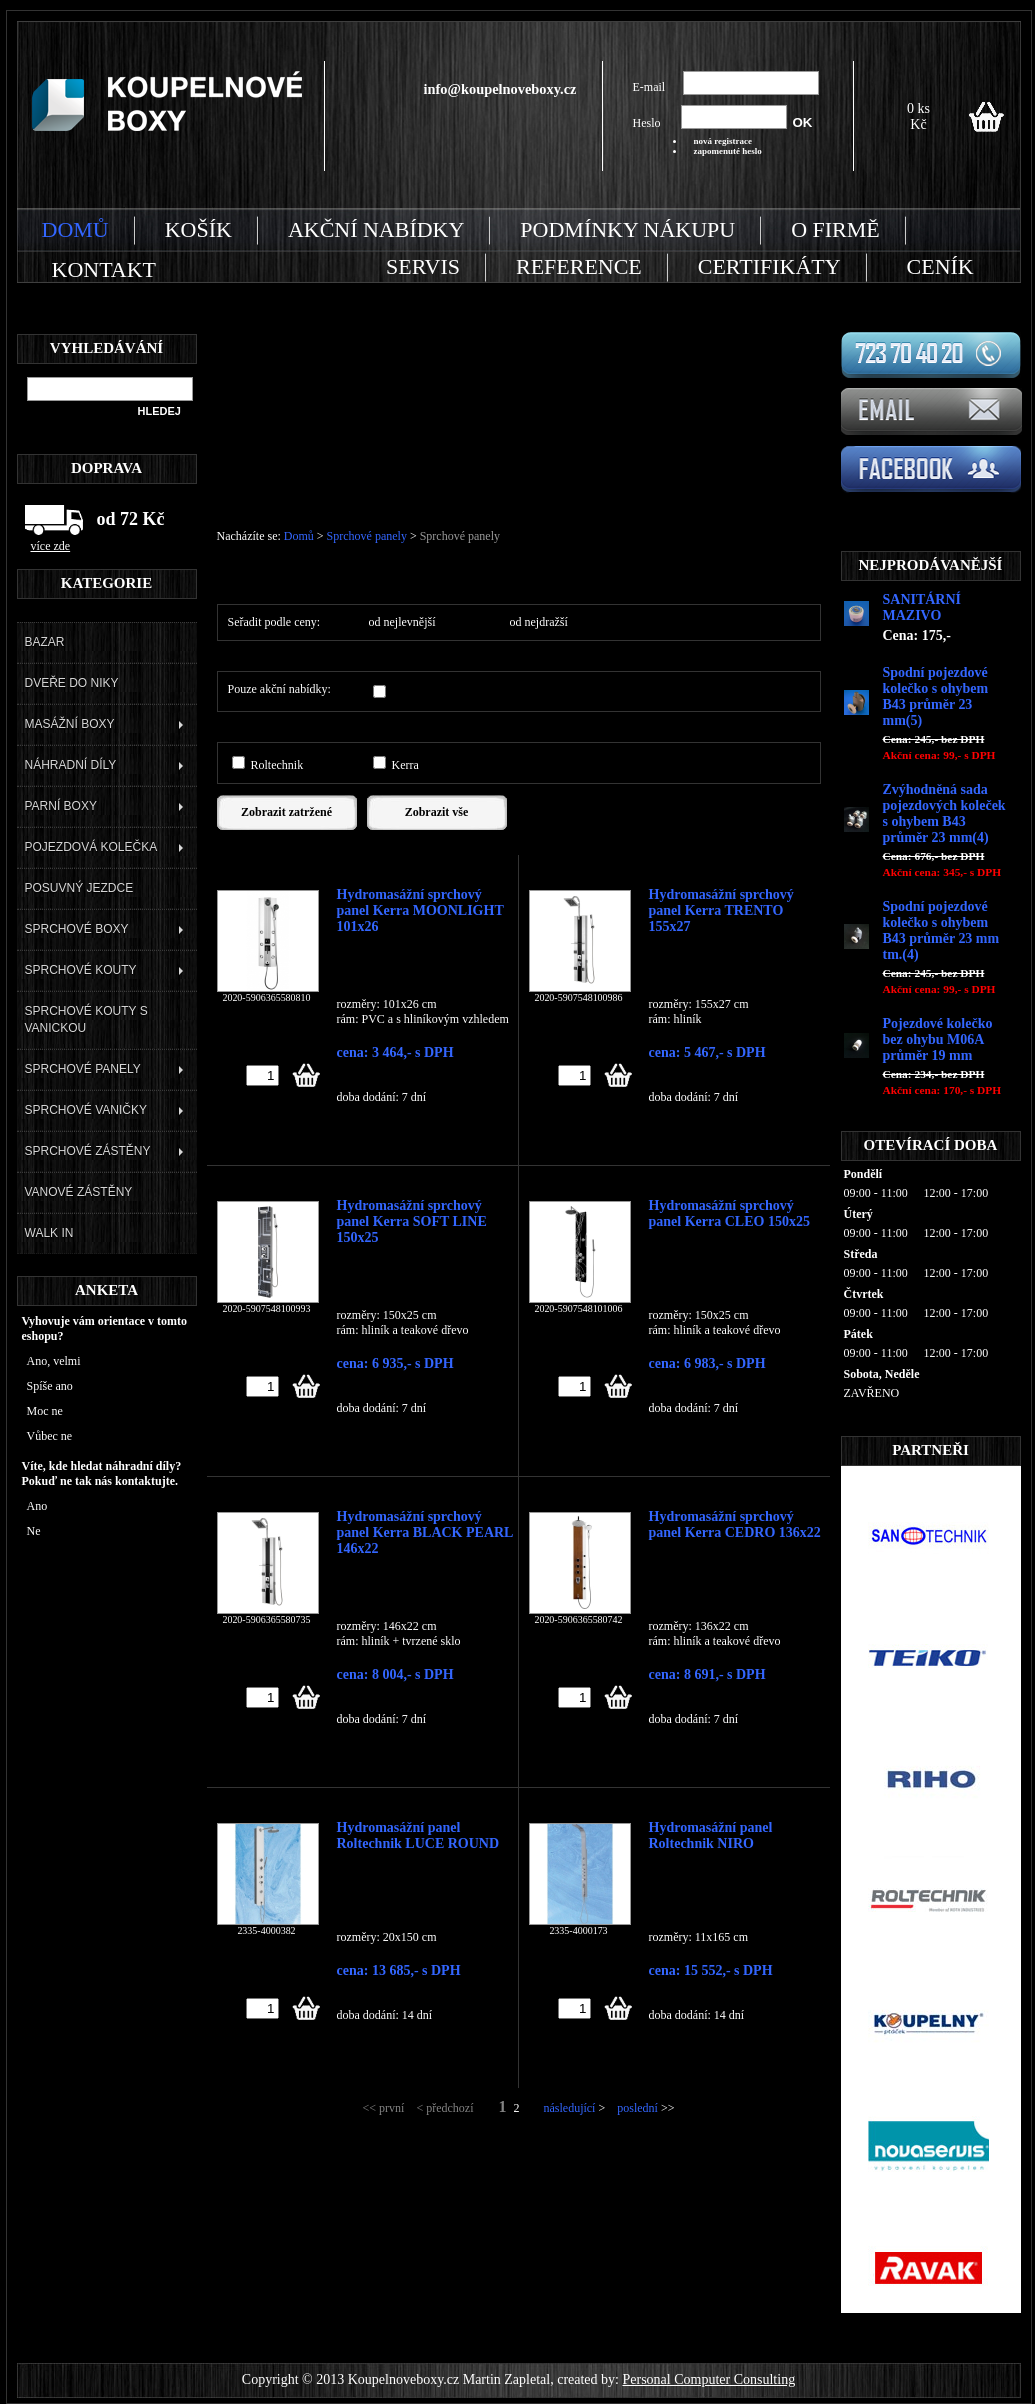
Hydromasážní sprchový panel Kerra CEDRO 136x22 (735, 1524)
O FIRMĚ (835, 229)
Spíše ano (50, 1386)
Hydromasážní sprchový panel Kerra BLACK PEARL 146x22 (425, 1524)
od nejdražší (539, 622)
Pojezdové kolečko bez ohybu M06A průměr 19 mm (938, 1039)
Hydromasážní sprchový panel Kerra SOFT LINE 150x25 (412, 1213)
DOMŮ (75, 229)
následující (569, 2108)
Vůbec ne (50, 1436)
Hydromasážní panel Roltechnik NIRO (711, 1835)
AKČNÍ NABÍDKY (376, 229)
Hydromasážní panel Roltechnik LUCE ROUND (418, 1835)
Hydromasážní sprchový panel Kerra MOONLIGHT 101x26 (420, 902)
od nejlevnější (402, 622)
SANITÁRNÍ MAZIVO (922, 607)
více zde (51, 546)
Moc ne (45, 1411)
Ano (37, 1506)
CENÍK (940, 266)
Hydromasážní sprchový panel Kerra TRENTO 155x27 (721, 902)
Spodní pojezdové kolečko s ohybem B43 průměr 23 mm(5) (936, 696)
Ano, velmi (54, 1361)
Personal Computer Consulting (708, 2379)
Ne (34, 1531)
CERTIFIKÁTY (769, 266)
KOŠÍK (198, 229)
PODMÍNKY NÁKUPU (627, 229)
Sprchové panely (368, 536)
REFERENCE (579, 266)
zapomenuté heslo (728, 151)
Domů (299, 536)
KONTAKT (104, 269)
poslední (637, 2108)
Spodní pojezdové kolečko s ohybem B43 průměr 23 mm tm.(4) (941, 930)
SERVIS (423, 266)
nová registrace (723, 141)
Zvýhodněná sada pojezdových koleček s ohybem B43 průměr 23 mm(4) (944, 813)
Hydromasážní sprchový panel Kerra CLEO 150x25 (729, 1213)
